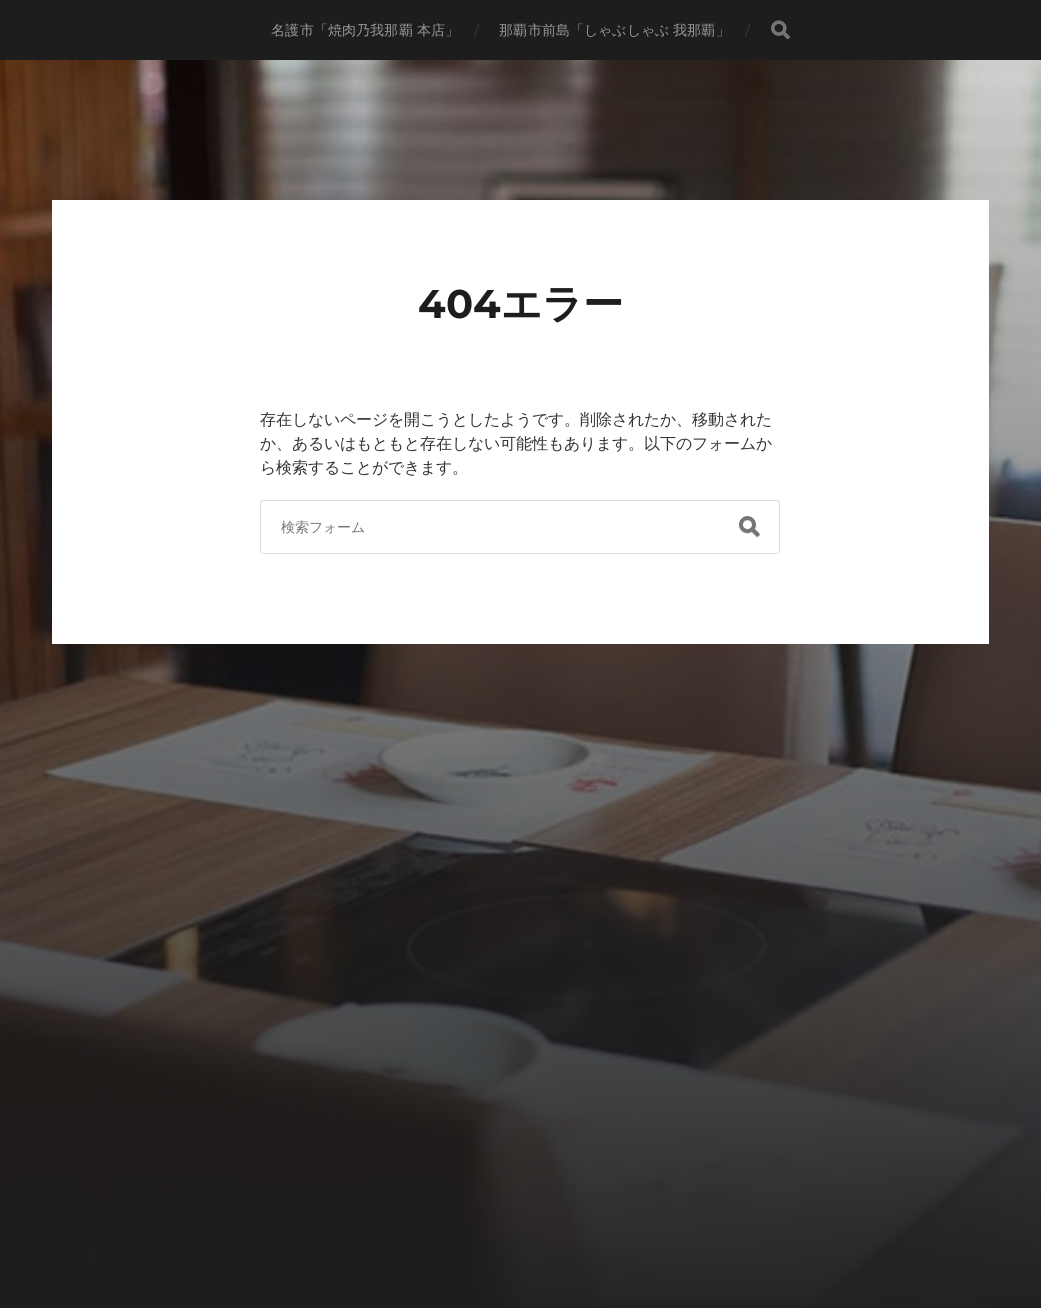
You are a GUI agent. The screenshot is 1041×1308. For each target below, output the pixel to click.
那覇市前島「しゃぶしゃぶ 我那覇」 (614, 30)
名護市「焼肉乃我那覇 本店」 (365, 30)
